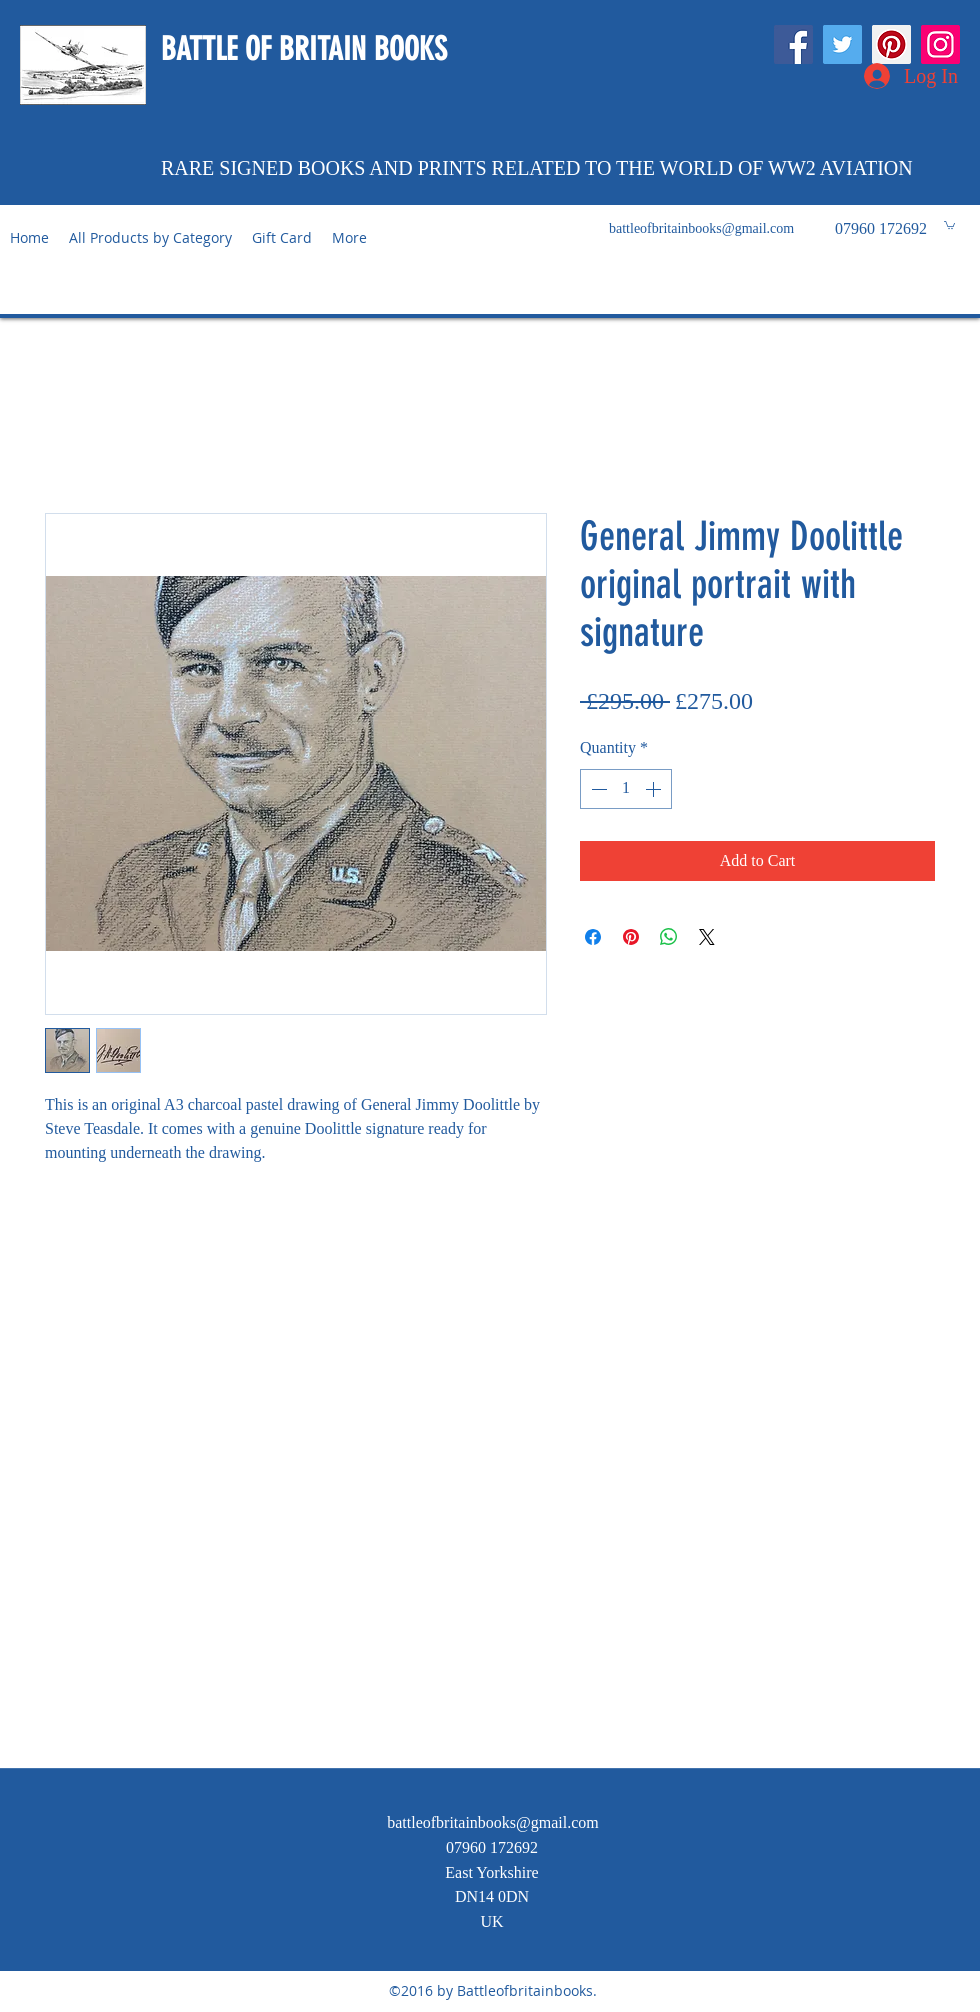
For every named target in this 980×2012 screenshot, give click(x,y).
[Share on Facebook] (593, 937)
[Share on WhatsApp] (669, 937)
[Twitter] (842, 44)
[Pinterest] (891, 44)
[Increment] (655, 789)
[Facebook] (793, 44)
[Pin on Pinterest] (631, 937)
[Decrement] (597, 789)
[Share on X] (707, 937)
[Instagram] (940, 44)
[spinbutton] (626, 789)
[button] (949, 224)
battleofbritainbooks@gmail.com (701, 228)
